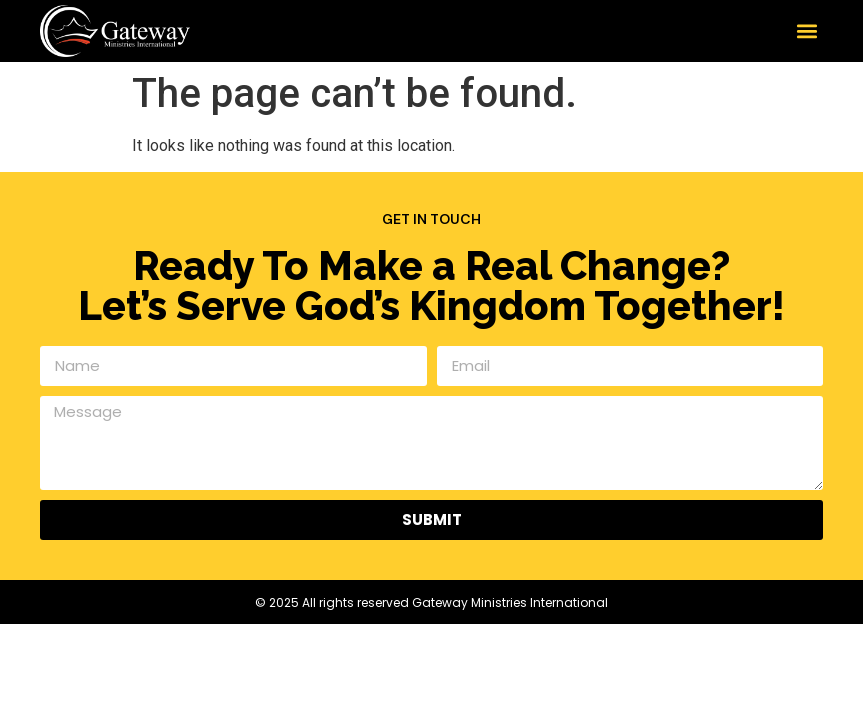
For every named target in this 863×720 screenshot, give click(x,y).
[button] (806, 30)
